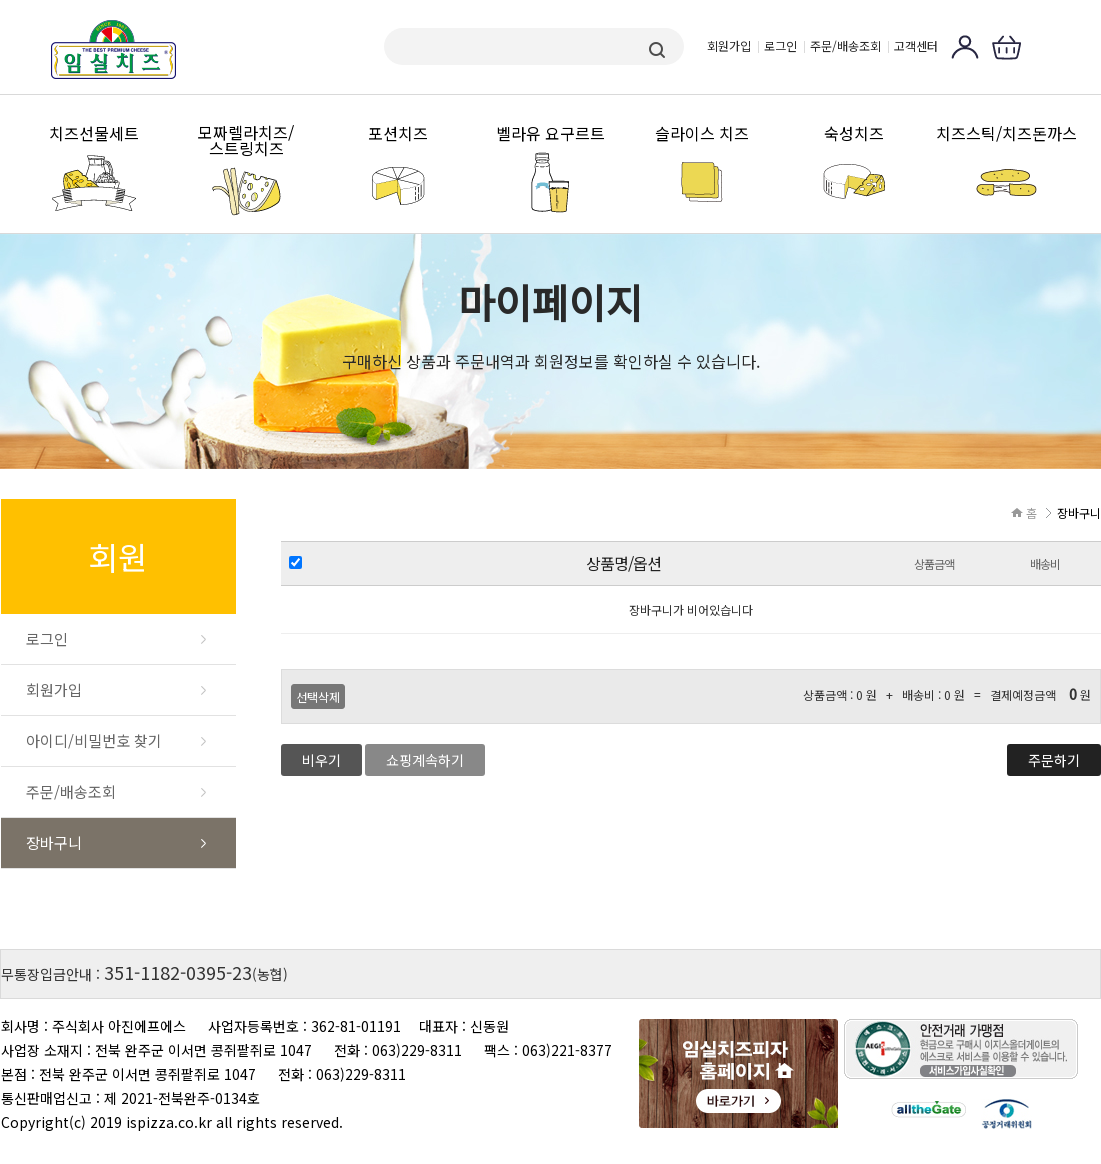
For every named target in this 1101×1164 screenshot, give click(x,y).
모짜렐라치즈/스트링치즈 (246, 141)
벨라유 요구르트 (550, 133)
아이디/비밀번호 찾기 (94, 740)
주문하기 (1054, 760)
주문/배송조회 (845, 45)
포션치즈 (398, 133)
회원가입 (729, 45)
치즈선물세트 (94, 133)
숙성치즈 (854, 133)
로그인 (780, 45)
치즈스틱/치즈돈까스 (1006, 133)
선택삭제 (318, 696)
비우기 (321, 760)
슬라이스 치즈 (702, 133)
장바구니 (54, 842)
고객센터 (916, 45)
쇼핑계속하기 (425, 760)
